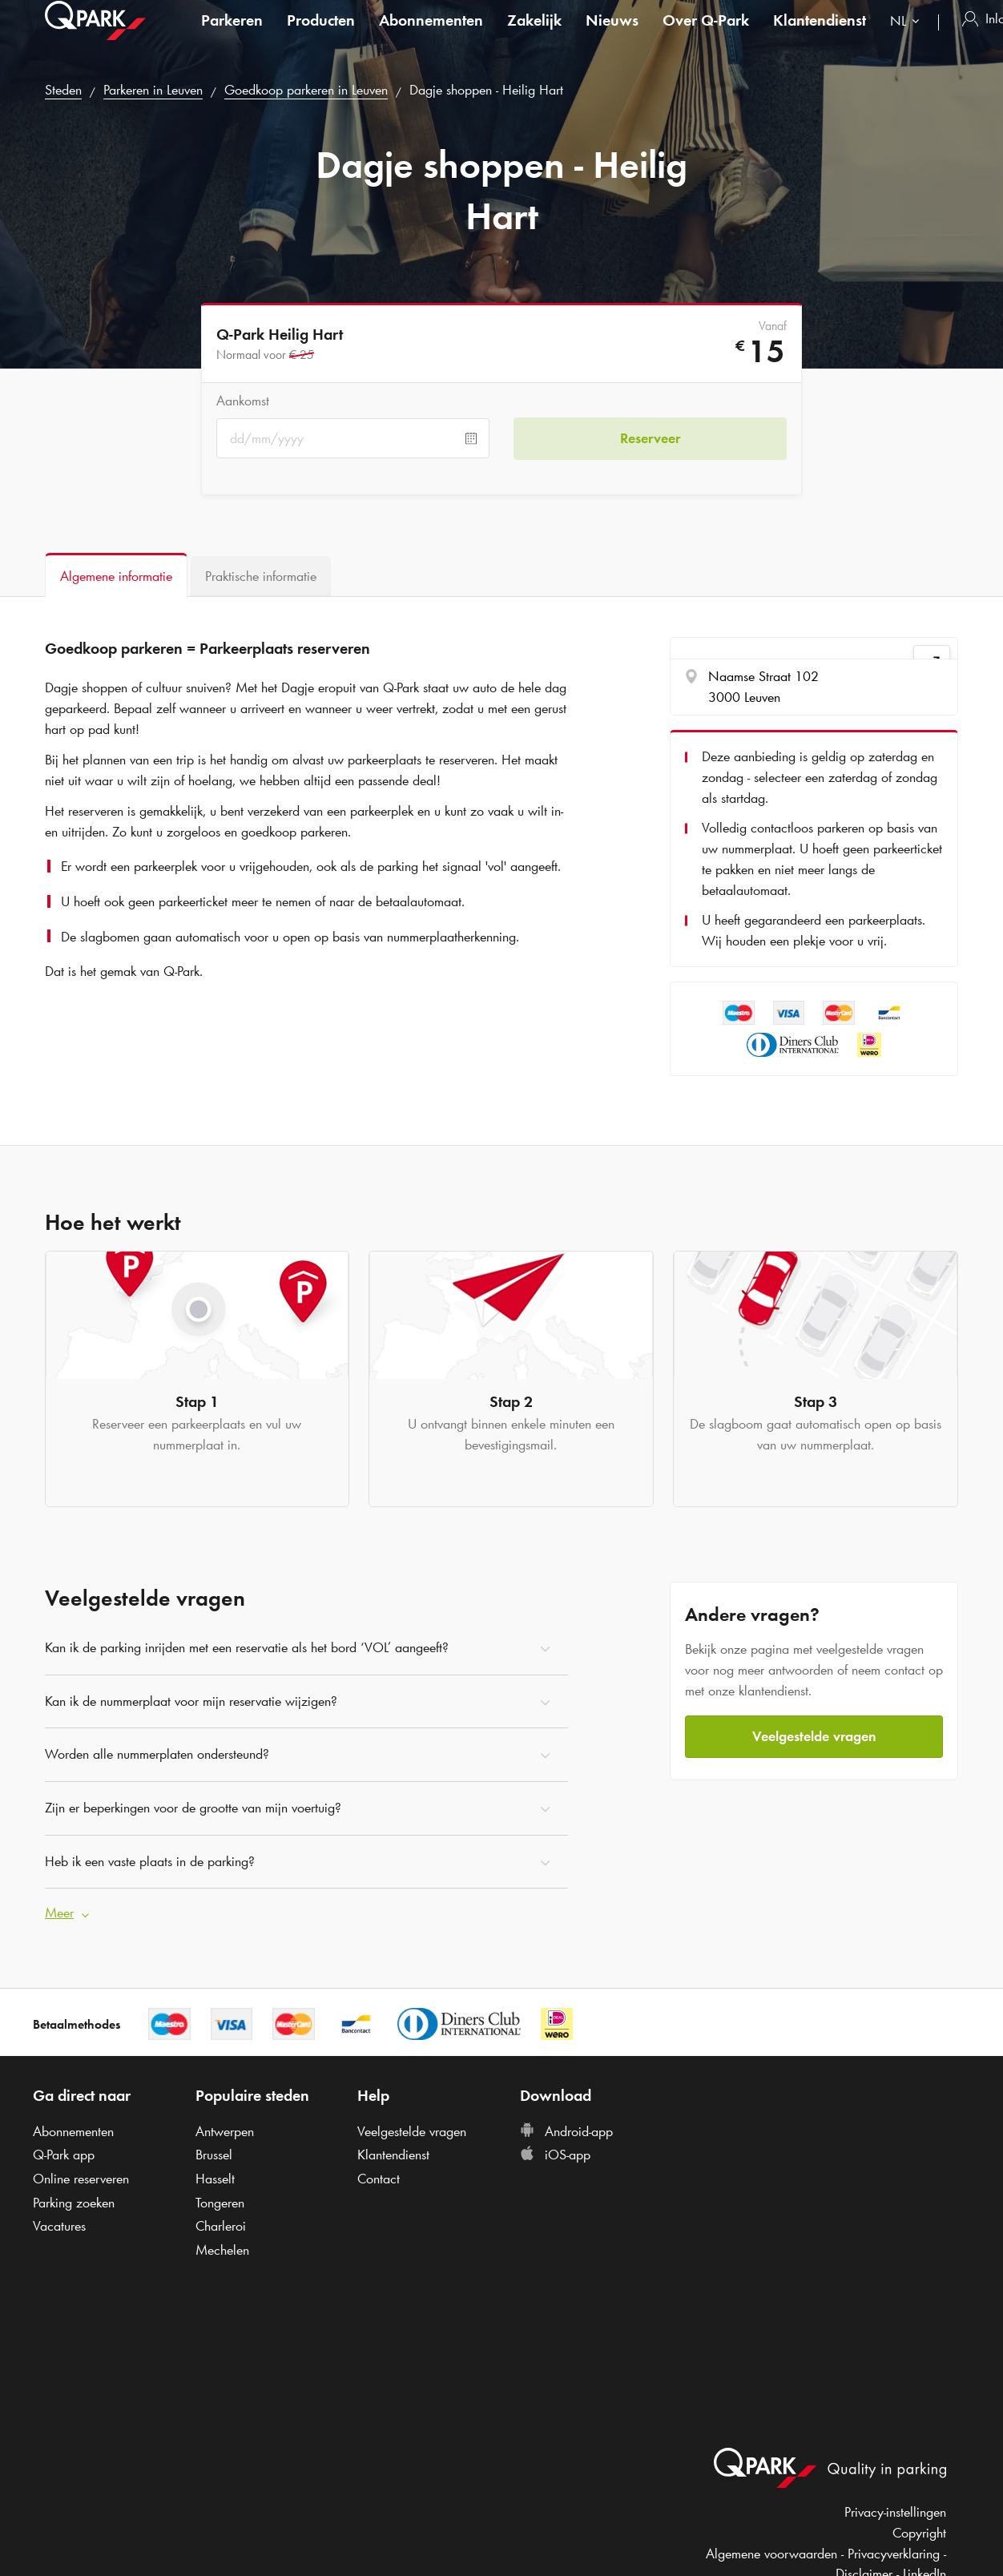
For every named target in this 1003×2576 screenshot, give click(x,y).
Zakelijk (534, 35)
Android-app (566, 2131)
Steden (63, 90)
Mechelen (222, 2250)
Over (706, 35)
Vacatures (59, 2226)
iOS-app (555, 2154)
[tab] (116, 575)
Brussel (213, 2154)
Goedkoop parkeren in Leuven (306, 90)
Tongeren (219, 2202)
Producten (321, 35)
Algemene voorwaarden (771, 2553)
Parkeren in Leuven (153, 90)
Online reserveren (81, 2178)
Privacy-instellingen (895, 2512)
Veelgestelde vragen (814, 1736)
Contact (378, 2178)
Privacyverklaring (894, 2553)
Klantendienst (819, 35)
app (64, 2154)
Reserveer (650, 438)
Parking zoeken (74, 2202)
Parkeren (232, 35)
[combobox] (908, 38)
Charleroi (220, 2226)
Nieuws (612, 35)
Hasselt (215, 2178)
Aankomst (242, 400)
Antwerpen (224, 2131)
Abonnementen (431, 35)
